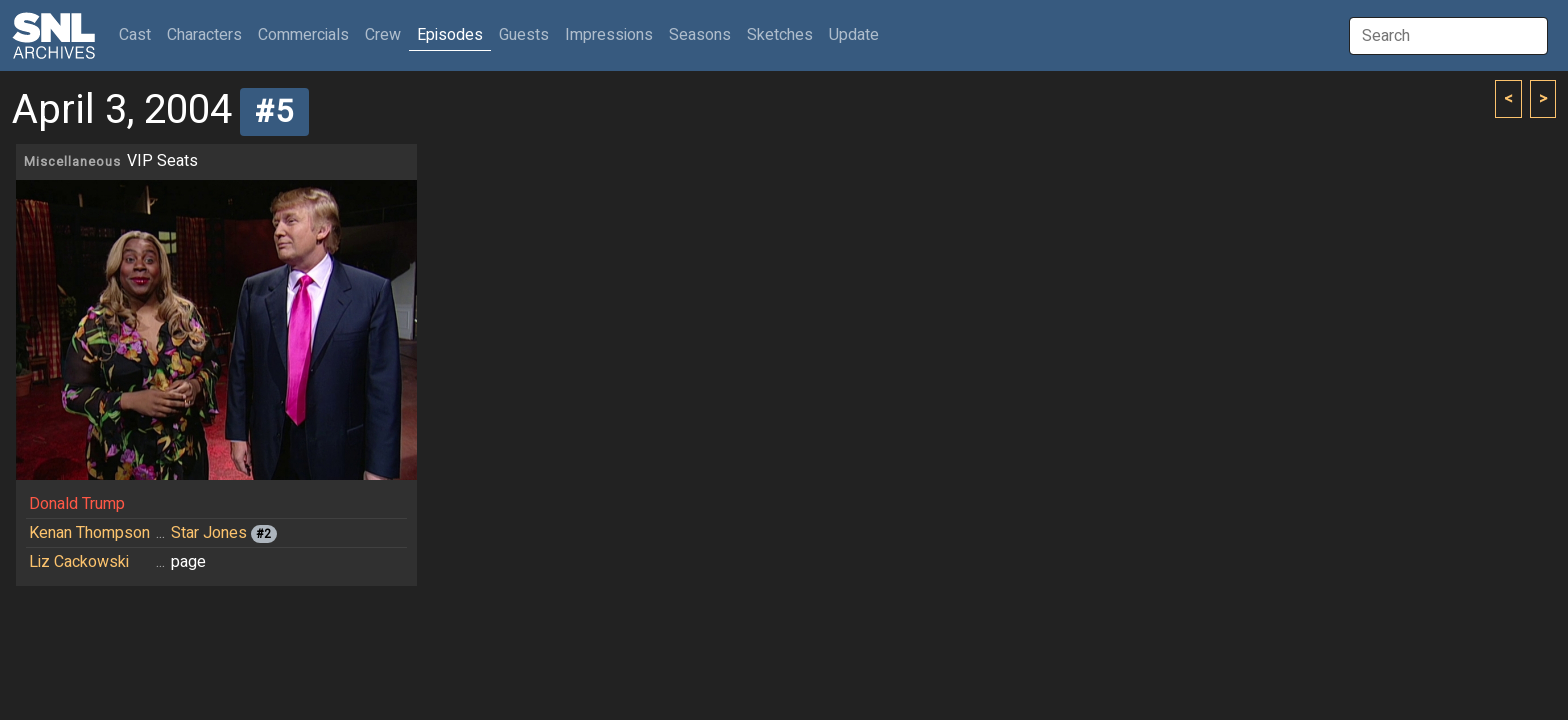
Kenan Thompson (89, 533)
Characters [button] (204, 35)
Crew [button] (383, 35)
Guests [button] (524, 35)
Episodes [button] (450, 35)
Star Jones (209, 533)
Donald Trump (77, 504)
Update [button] (854, 35)
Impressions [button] (609, 35)
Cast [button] (139, 34)
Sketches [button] (780, 35)
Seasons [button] (700, 35)
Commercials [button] (303, 35)
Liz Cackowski (79, 562)
